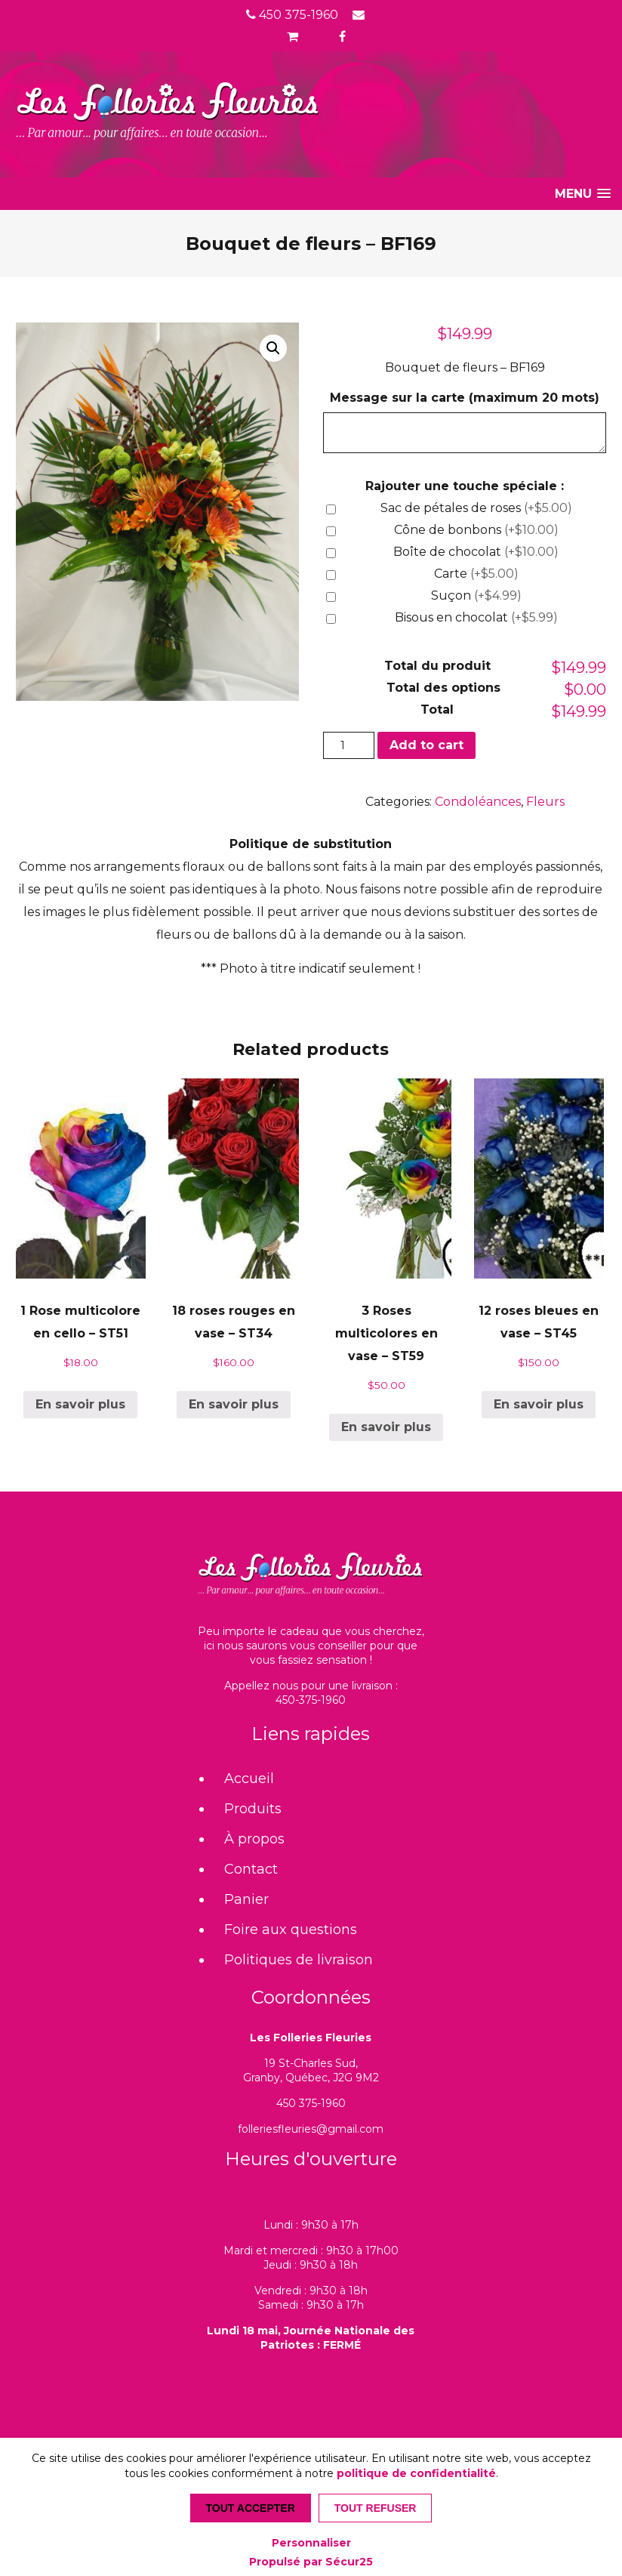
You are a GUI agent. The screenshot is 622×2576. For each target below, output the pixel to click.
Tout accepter (250, 2508)
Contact (251, 1869)
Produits (253, 1808)
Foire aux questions (290, 1929)
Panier (246, 1899)
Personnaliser (311, 2543)
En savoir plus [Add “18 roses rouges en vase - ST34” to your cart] (234, 1404)
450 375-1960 (292, 15)
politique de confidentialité (416, 2473)
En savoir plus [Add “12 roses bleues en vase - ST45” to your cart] (539, 1404)
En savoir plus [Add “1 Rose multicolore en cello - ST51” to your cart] (80, 1404)
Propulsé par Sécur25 (311, 2561)
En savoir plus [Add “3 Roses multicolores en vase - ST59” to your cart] (386, 1427)
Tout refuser (375, 2508)
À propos (254, 1839)
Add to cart (426, 745)
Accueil (249, 1778)
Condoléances (478, 801)
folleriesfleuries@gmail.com (310, 2129)
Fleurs (545, 801)
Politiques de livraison (298, 1959)
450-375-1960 (311, 1700)
